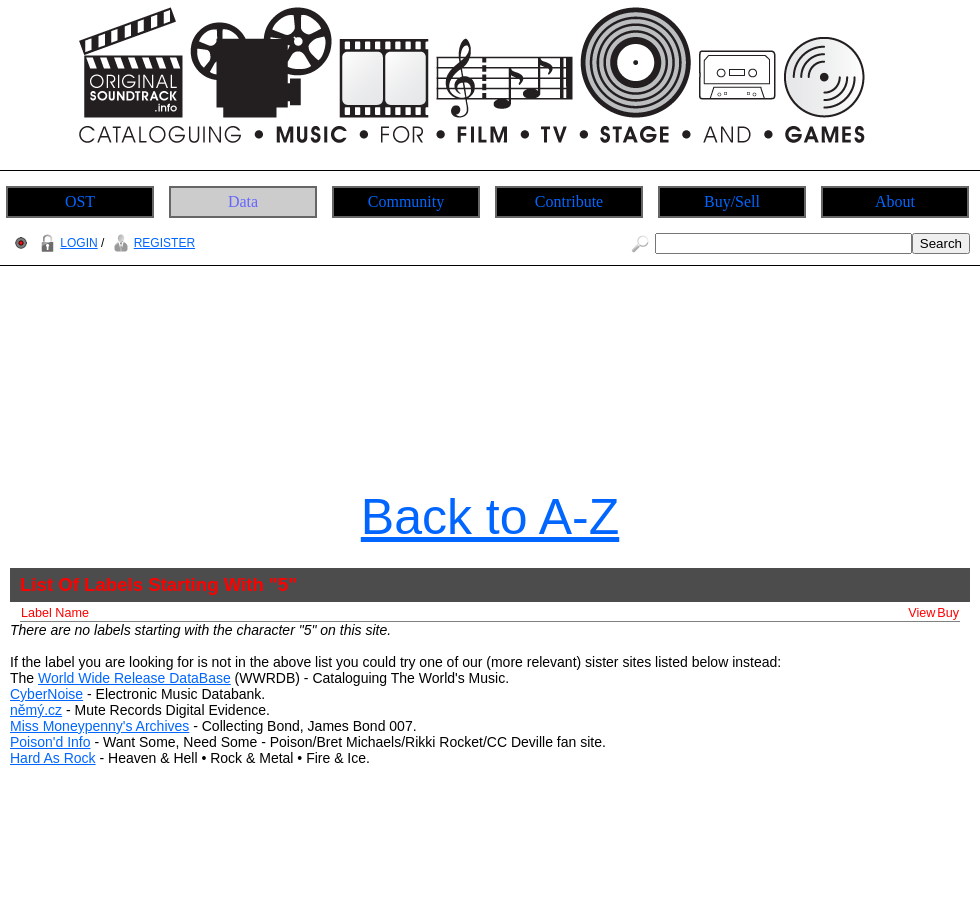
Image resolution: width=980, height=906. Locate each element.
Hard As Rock (53, 758)
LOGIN (66, 243)
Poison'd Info (50, 742)
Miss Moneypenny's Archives (99, 726)
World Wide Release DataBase (134, 678)
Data (243, 201)
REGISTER (151, 243)
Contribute (569, 201)
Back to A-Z (490, 517)
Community (406, 201)
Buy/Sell (732, 201)
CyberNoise (46, 694)
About (895, 201)
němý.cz (36, 710)
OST (80, 201)
